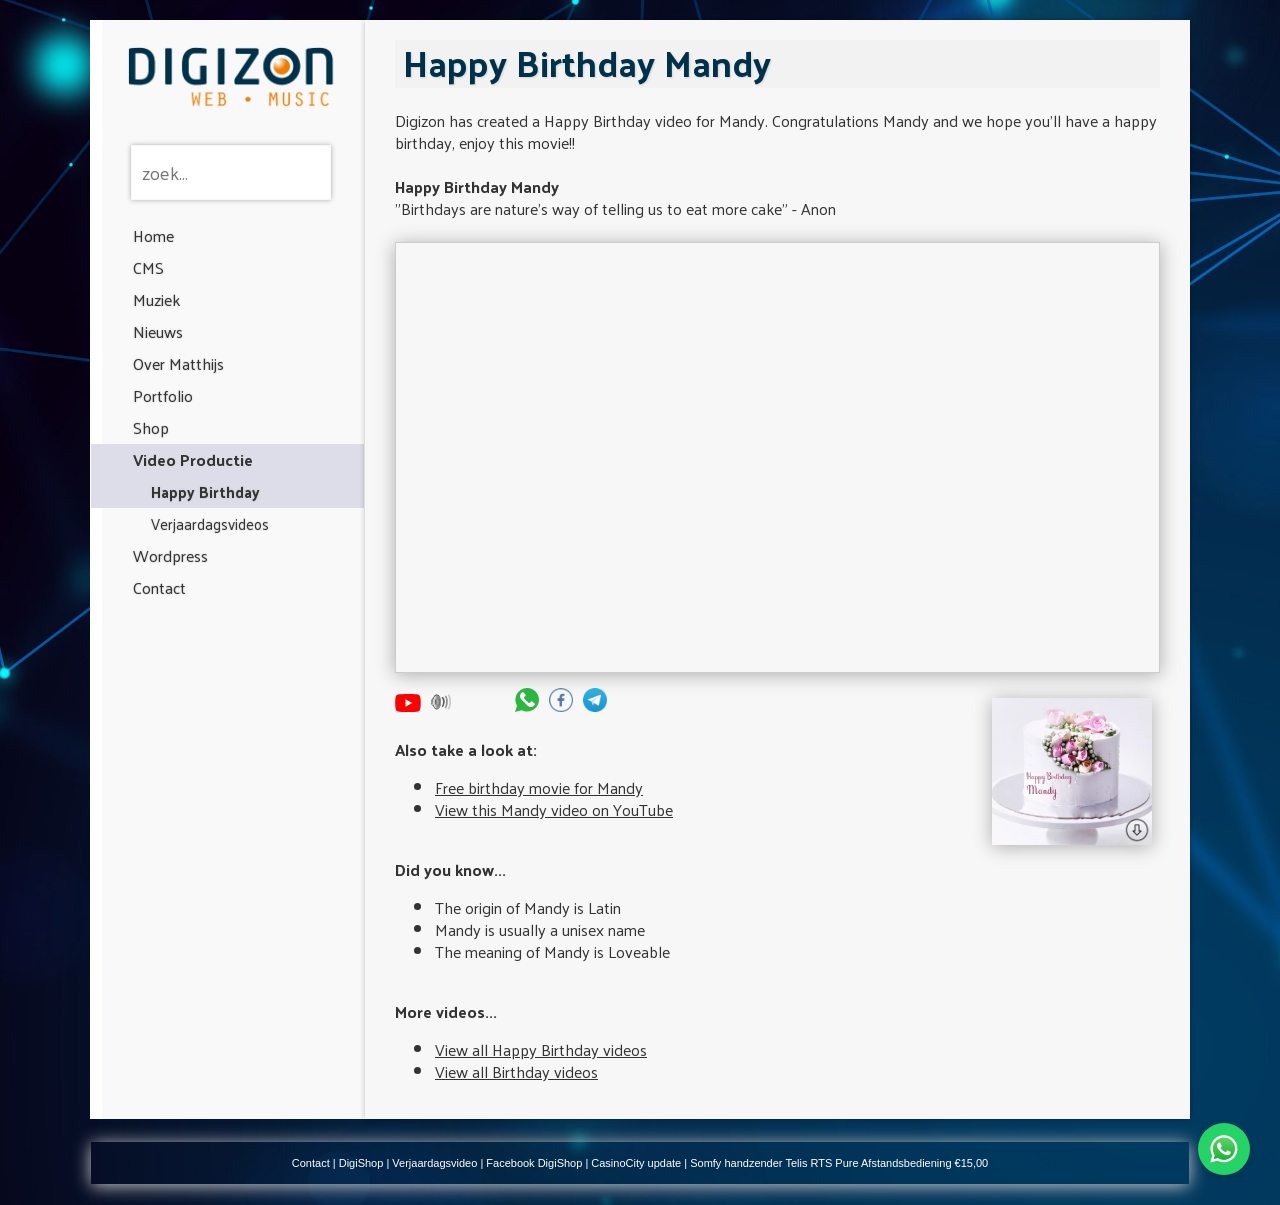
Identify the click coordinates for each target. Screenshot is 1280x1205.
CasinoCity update (636, 1163)
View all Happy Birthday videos (541, 1049)
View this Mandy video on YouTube (554, 809)
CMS (148, 267)
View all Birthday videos (516, 1071)
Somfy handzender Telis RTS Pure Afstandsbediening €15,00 (839, 1163)
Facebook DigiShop (534, 1163)
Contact (159, 587)
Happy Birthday (205, 491)
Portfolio (163, 395)
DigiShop (361, 1163)
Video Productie (193, 459)
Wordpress (170, 555)
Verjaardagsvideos (210, 523)
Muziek (156, 299)
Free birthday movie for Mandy (539, 787)
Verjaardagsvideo (434, 1163)
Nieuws (158, 331)
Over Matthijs (178, 363)
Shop (151, 427)
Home (153, 235)
